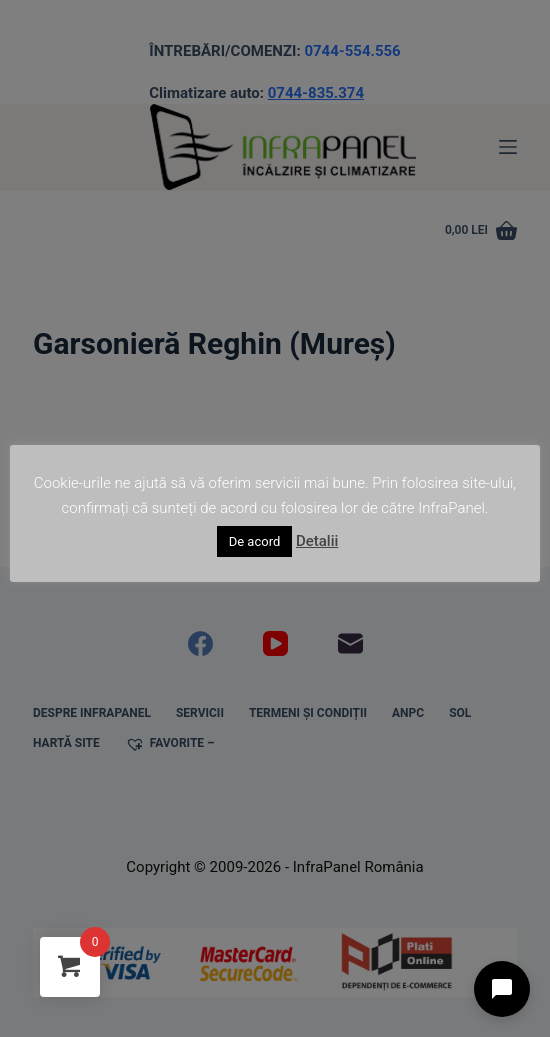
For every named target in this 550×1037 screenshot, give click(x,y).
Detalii (317, 541)
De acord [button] (255, 541)
